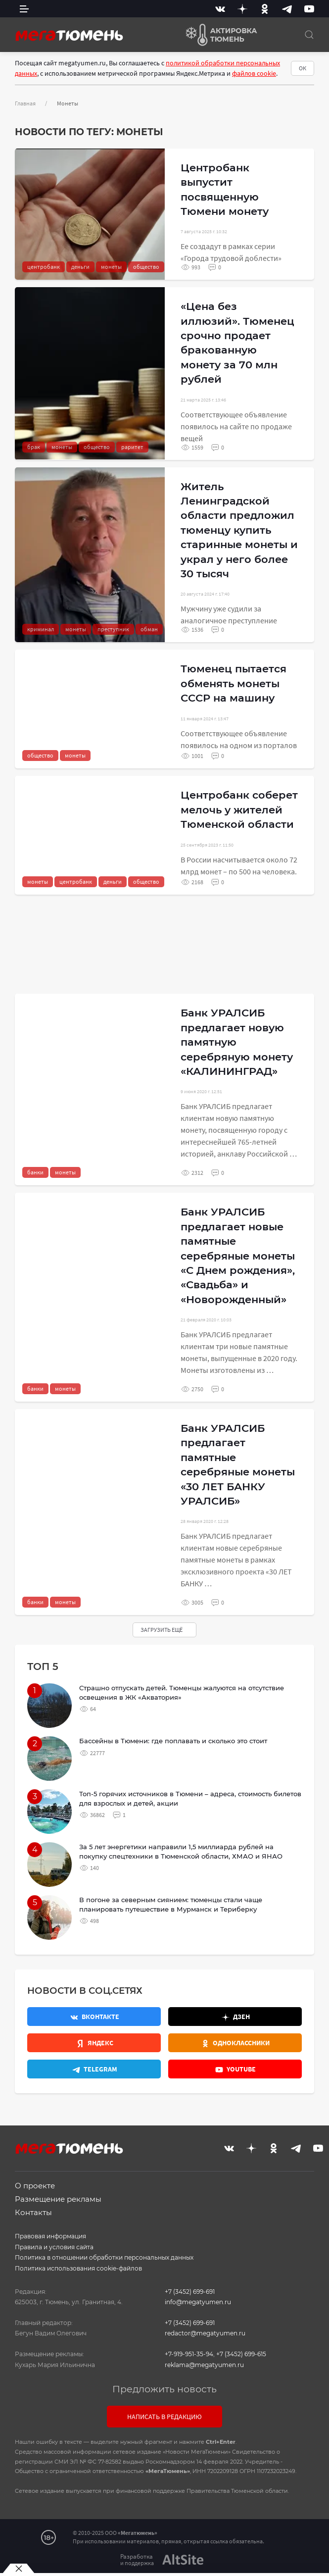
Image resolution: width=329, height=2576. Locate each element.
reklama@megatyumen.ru (204, 2365)
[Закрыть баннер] (18, 2569)
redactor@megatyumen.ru (205, 2333)
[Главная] (69, 35)
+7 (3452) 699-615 (241, 2354)
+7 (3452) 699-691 (190, 2291)
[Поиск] (309, 35)
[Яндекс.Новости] (94, 2042)
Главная (25, 103)
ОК (302, 68)
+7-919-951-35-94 (189, 2354)
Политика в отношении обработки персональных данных (104, 2257)
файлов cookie (254, 73)
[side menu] (24, 8)
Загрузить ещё (162, 1629)
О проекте (35, 2185)
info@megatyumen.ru (198, 2302)
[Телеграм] (94, 2069)
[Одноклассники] (265, 8)
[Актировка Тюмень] (218, 35)
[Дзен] (242, 8)
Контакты (33, 2212)
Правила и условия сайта (54, 2247)
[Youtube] (309, 8)
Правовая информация (50, 2236)
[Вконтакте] (220, 8)
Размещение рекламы (58, 2199)
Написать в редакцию (164, 2416)
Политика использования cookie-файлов (78, 2268)
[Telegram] (287, 8)
